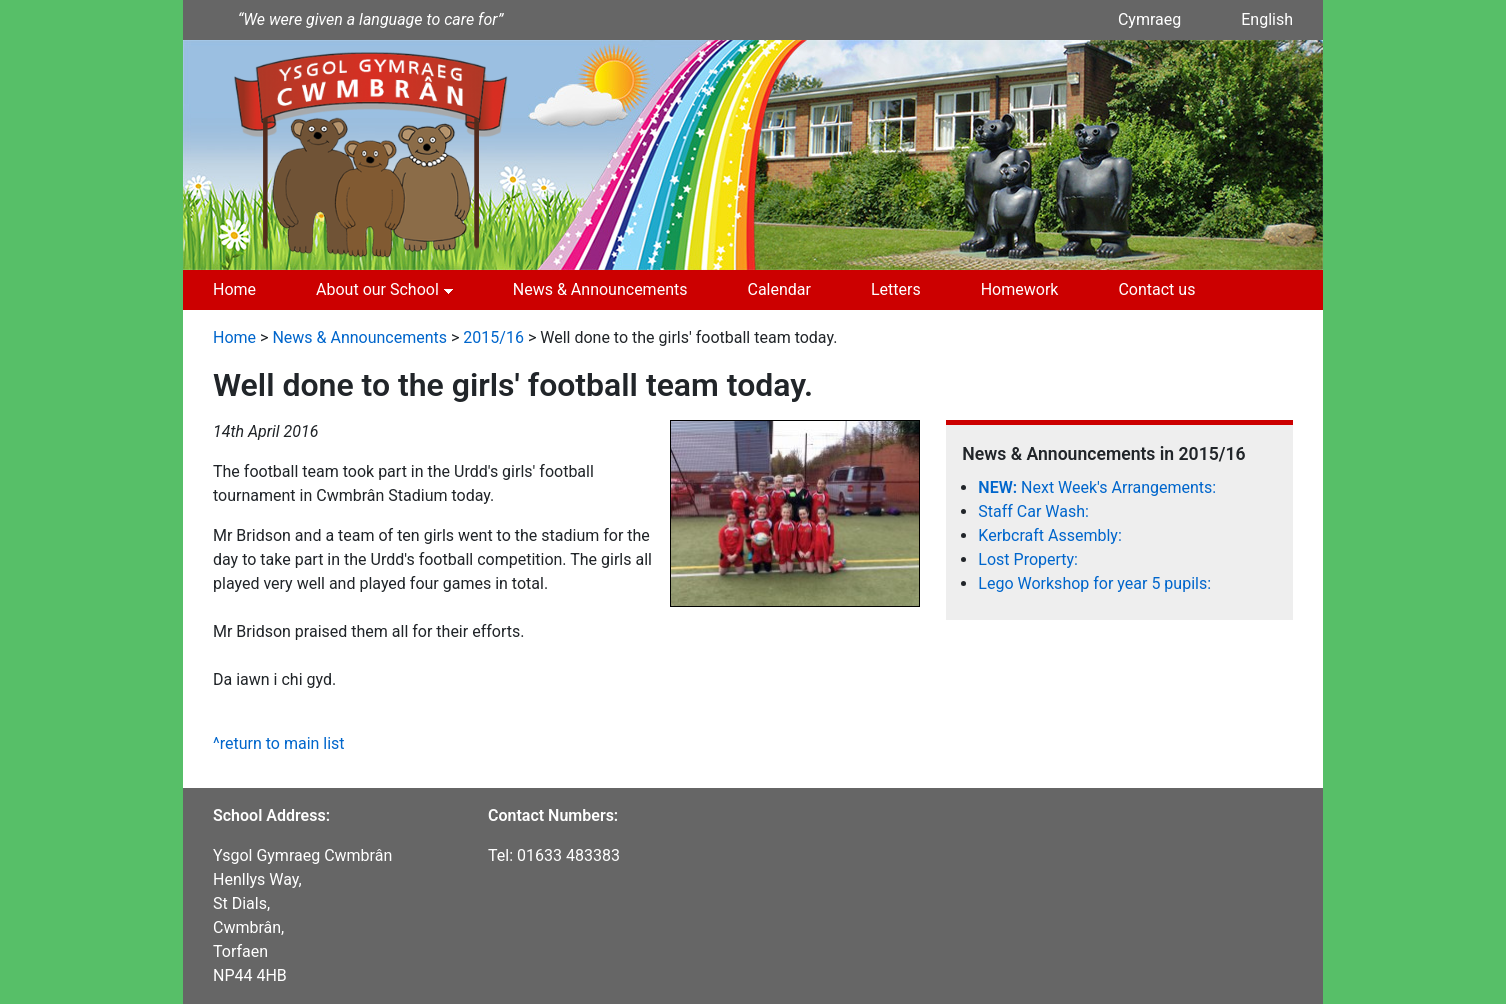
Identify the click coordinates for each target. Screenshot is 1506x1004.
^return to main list (279, 743)
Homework (1020, 289)
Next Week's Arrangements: (1097, 487)
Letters (896, 289)
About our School (377, 289)
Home (234, 289)
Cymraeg (1149, 19)
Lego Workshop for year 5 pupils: (1094, 583)
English (1267, 19)
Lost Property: (1028, 559)
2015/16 (493, 337)
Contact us (1156, 289)
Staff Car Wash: (1033, 511)
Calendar (778, 289)
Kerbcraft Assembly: (1049, 535)
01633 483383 (568, 855)
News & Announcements (600, 289)
